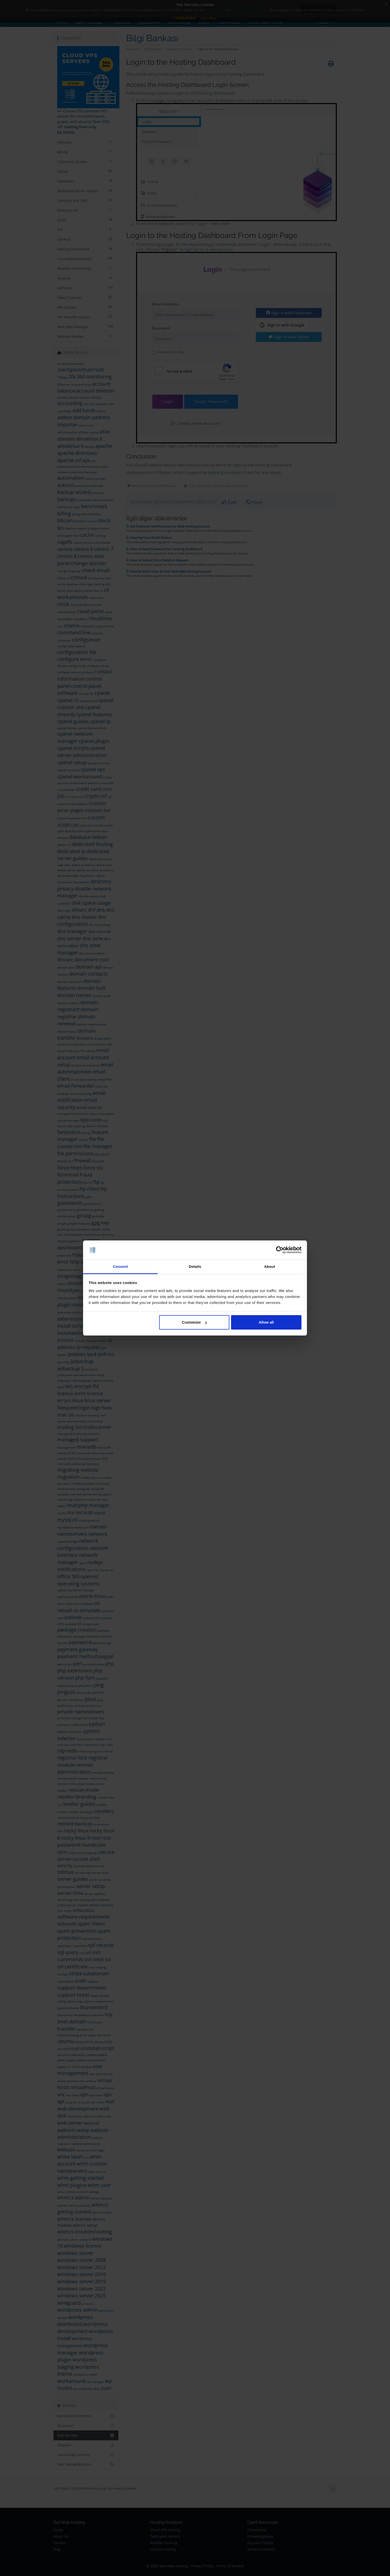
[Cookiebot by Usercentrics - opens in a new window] (279, 1250)
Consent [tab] (120, 1266)
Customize (194, 1322)
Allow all (266, 1322)
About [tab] (269, 1266)
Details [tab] (195, 1266)
